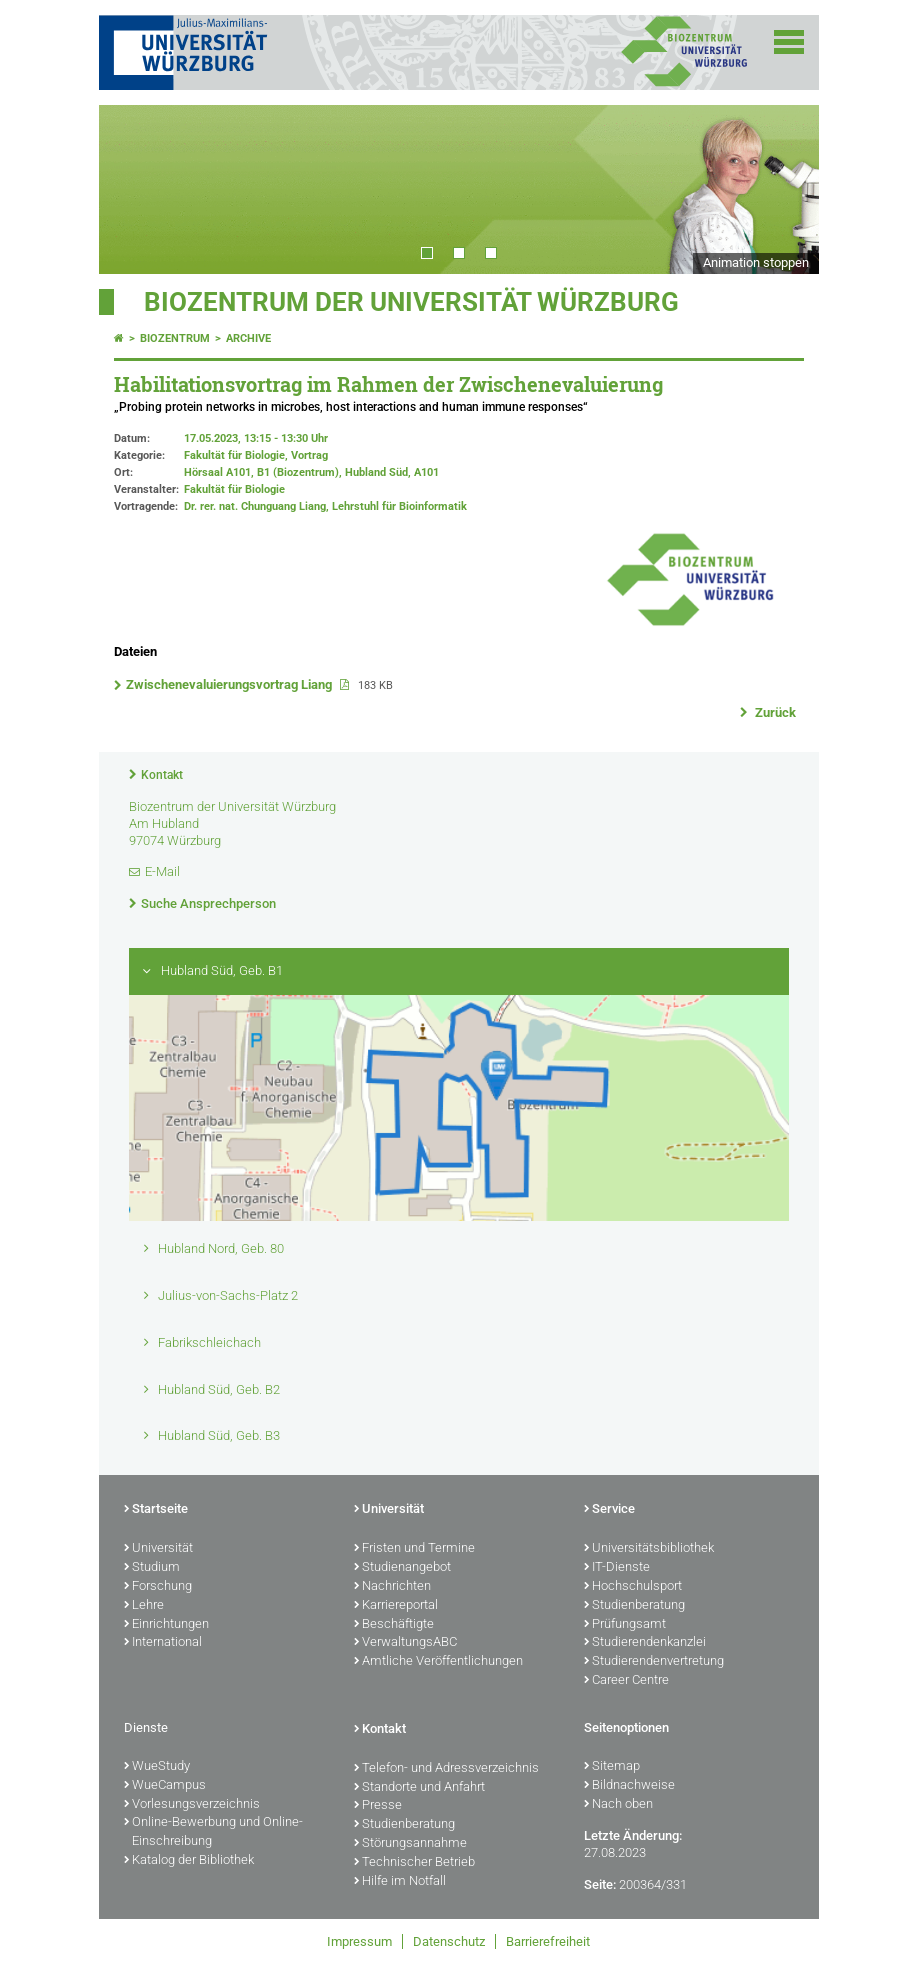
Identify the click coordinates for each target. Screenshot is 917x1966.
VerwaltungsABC (405, 1643)
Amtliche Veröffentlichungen (438, 1662)
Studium (152, 1568)
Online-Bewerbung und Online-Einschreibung (213, 1832)
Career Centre (626, 1681)
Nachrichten (392, 1587)
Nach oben (618, 1805)
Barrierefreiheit (548, 1941)
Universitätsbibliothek (649, 1549)
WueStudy (157, 1767)
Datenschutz (449, 1941)
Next (784, 189)
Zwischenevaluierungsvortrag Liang (230, 684)
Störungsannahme (410, 1844)
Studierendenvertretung (654, 1662)
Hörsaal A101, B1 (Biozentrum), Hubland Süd (296, 472)
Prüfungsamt (625, 1625)
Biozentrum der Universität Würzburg (411, 302)
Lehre (144, 1606)
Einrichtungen (166, 1625)
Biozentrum (175, 338)
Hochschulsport (633, 1587)
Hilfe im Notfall (400, 1882)
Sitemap (612, 1767)
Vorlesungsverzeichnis (192, 1805)
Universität (158, 1549)
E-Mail (162, 871)
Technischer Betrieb (414, 1863)
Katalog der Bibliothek (189, 1861)
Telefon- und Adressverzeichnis (446, 1769)
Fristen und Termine (414, 1549)
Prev (134, 189)
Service (609, 1510)
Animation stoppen (756, 262)
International (163, 1643)
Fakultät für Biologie (234, 489)
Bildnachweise (629, 1786)
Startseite (156, 1510)
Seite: (600, 1884)
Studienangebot (402, 1568)
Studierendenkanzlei (645, 1643)
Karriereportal (396, 1606)
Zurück (774, 712)
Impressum (359, 1941)
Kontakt (162, 775)
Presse (378, 1806)
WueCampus (165, 1786)
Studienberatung (634, 1606)
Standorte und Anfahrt (419, 1788)
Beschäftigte (394, 1625)
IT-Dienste (617, 1568)
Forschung (158, 1587)
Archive (248, 338)
